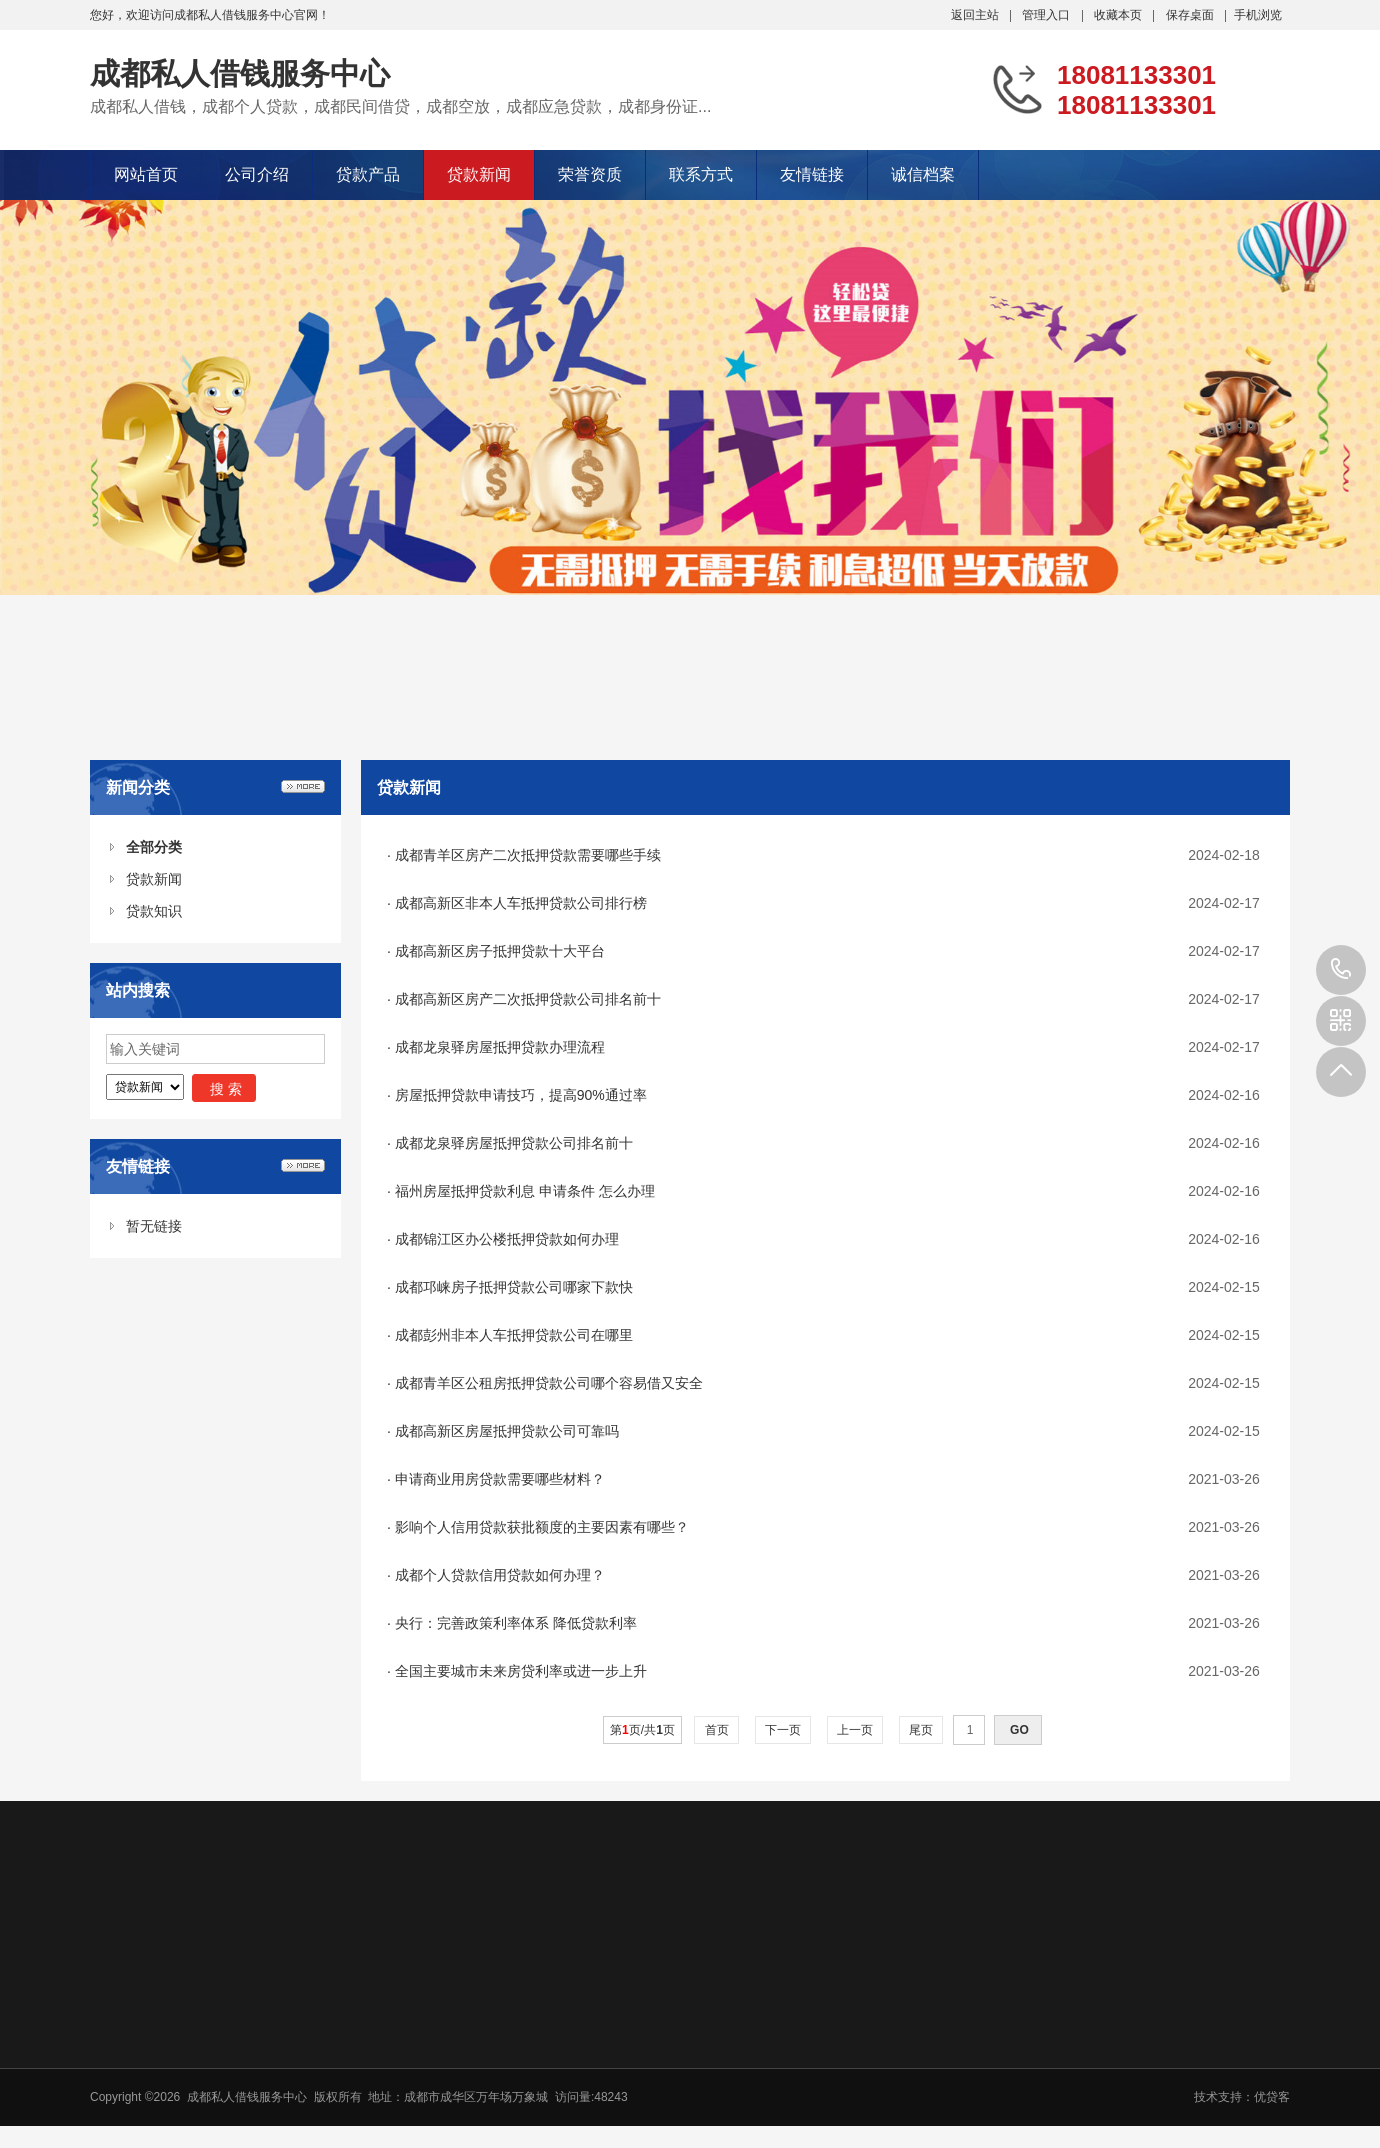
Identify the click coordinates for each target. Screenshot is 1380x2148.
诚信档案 (923, 174)
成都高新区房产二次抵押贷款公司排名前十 (528, 999)
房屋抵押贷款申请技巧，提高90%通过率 (521, 1095)
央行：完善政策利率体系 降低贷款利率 (516, 1623)
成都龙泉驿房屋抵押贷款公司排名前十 (514, 1143)
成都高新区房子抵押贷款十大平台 (500, 951)
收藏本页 (1118, 15)
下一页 (783, 1730)
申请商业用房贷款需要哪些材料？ (500, 1479)
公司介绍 (257, 174)
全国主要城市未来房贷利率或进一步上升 (521, 1671)
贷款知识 (154, 911)
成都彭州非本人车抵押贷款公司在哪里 (514, 1335)
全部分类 (154, 847)
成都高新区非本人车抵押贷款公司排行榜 (521, 903)
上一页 (855, 1730)
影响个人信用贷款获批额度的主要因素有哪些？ (542, 1527)
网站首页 (146, 174)
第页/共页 (642, 1730)
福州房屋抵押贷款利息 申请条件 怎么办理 (525, 1191)
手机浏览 (1258, 15)
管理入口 (1046, 15)
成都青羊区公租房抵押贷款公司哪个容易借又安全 (549, 1383)
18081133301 (1341, 970)
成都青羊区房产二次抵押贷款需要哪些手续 (528, 855)
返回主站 (975, 15)
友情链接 (812, 174)
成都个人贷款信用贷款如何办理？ (500, 1575)
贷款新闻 (479, 174)
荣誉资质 (590, 174)
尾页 (921, 1730)
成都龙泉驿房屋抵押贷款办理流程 (500, 1047)
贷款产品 (368, 174)
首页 (716, 1730)
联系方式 (701, 174)
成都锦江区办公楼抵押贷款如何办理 (507, 1239)
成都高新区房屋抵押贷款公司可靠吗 (507, 1431)
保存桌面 (1190, 15)
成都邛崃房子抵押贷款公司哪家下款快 (514, 1287)
